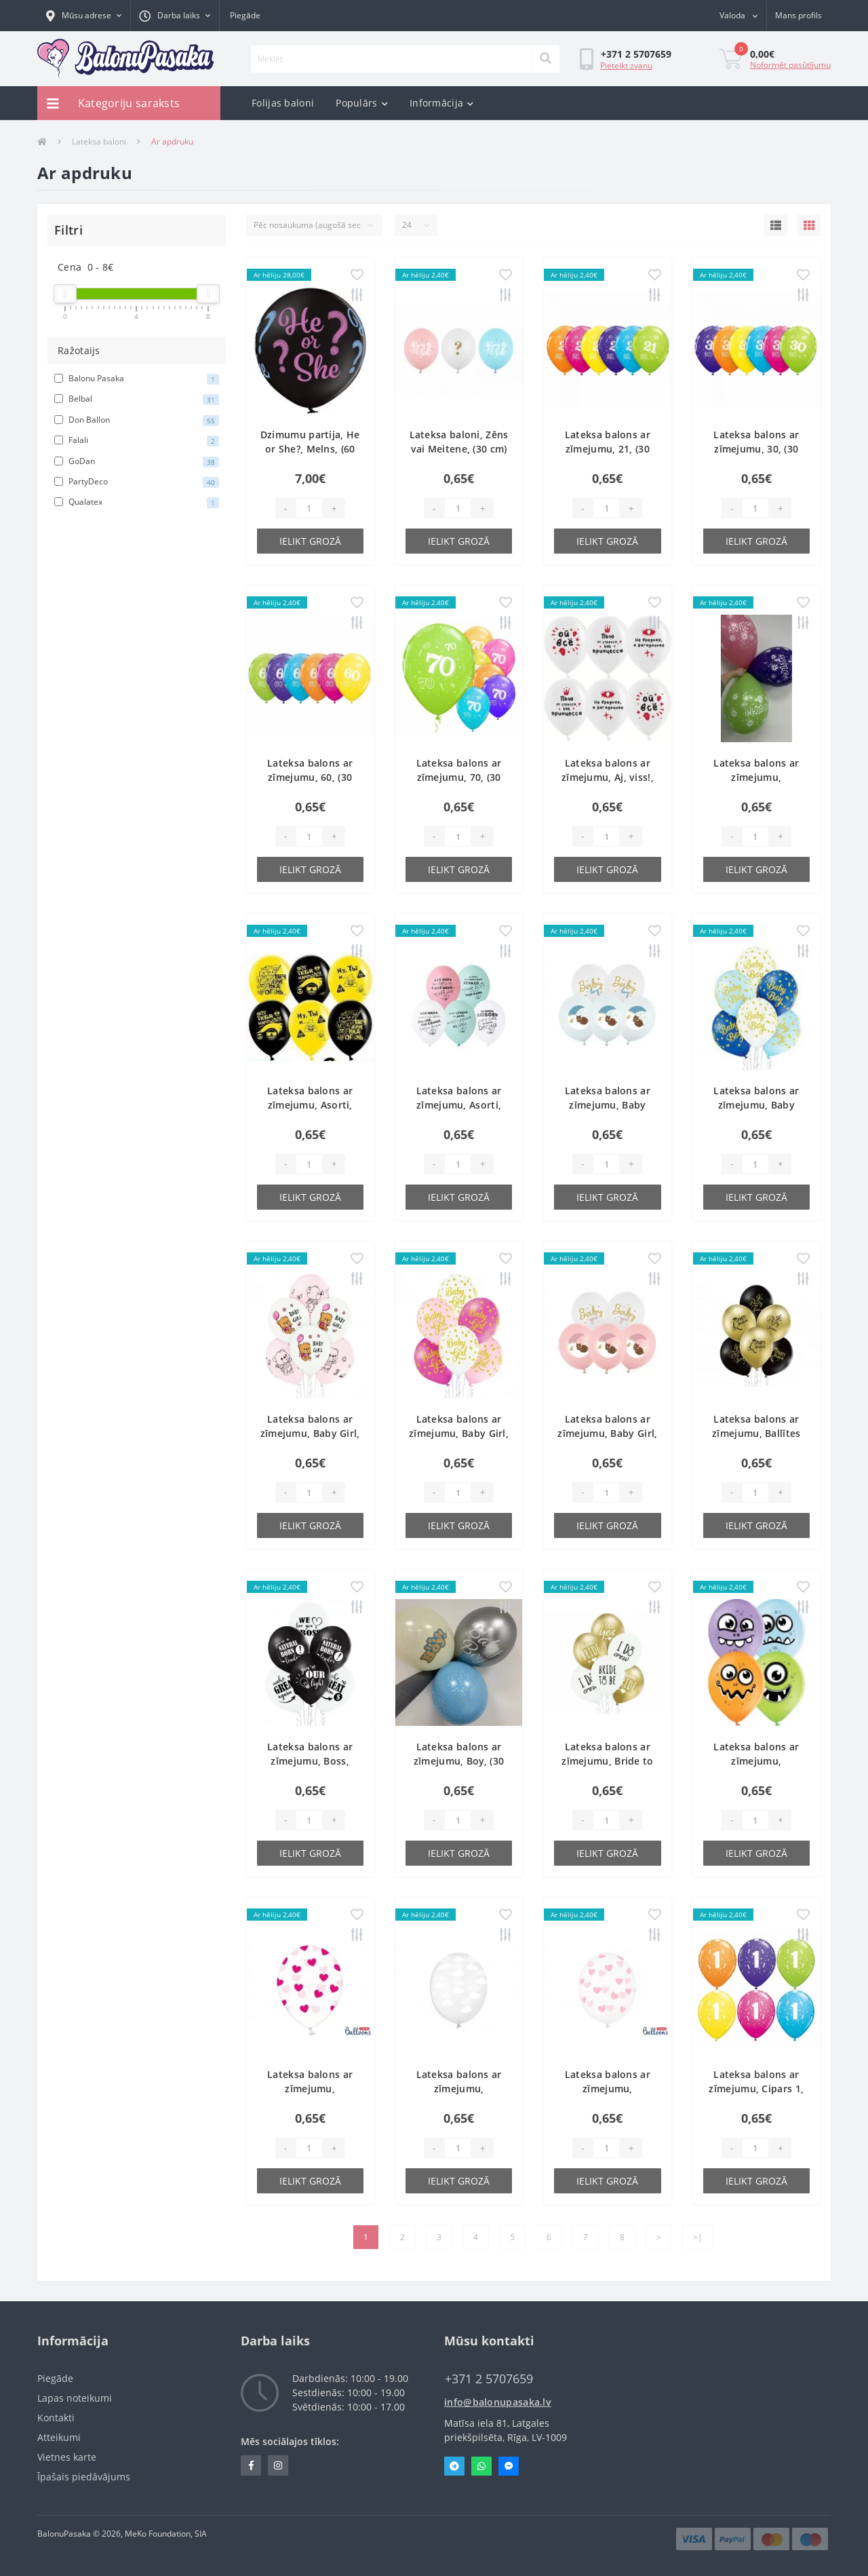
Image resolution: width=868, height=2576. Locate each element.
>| (698, 2237)
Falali (136, 440)
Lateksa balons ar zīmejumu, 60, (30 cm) (310, 777)
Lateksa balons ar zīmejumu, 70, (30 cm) (459, 777)
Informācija (442, 102)
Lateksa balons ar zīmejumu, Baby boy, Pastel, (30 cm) (756, 1105)
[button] (83, 15)
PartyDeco (136, 482)
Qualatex (136, 502)
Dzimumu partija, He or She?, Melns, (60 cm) (310, 448)
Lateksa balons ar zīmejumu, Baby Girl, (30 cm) (310, 1433)
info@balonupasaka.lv (497, 2402)
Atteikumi (59, 2437)
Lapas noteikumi (74, 2397)
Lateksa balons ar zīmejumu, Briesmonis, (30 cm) (756, 1761)
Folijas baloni (283, 102)
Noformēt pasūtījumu (790, 65)
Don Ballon (136, 420)
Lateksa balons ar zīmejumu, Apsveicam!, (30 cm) (756, 777)
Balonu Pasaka (136, 378)
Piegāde (245, 15)
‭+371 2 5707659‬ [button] (489, 2379)
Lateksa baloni (99, 141)
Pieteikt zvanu (626, 65)
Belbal (136, 399)
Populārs (362, 102)
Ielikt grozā (310, 541)
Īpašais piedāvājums (83, 2476)
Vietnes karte (66, 2456)
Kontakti (56, 2417)
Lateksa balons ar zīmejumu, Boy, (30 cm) (459, 1761)
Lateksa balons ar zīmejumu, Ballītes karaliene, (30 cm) (756, 1433)
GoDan (136, 461)
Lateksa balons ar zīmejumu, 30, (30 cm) (756, 448)
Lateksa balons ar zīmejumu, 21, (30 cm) (607, 448)
